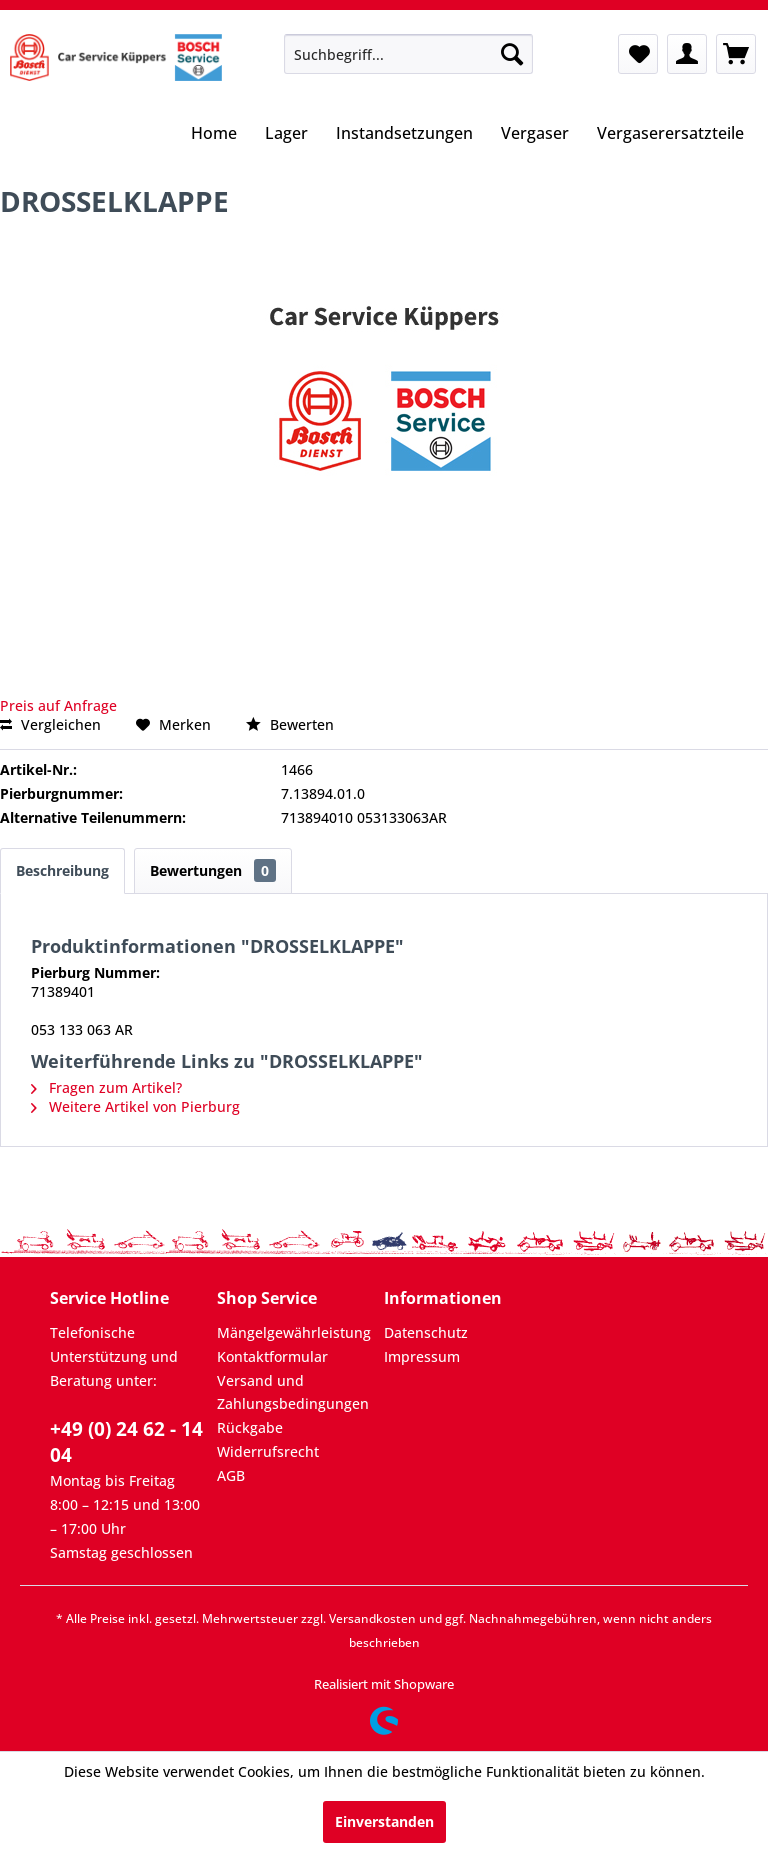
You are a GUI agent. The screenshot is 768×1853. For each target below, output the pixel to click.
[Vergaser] (535, 135)
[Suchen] (512, 54)
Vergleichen (50, 724)
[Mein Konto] (687, 54)
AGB (231, 1475)
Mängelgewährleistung (294, 1332)
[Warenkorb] (736, 54)
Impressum (422, 1356)
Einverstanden (384, 1821)
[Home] (214, 135)
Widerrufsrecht (268, 1451)
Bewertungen (213, 870)
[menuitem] (409, 54)
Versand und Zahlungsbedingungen (293, 1392)
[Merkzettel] (638, 54)
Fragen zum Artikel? (106, 1087)
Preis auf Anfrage (58, 705)
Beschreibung (62, 870)
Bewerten (290, 724)
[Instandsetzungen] (404, 135)
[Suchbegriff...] (409, 54)
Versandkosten (372, 1618)
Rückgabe (250, 1427)
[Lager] (286, 135)
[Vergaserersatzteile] (670, 135)
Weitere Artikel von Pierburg (135, 1106)
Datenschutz (426, 1332)
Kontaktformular (272, 1356)
